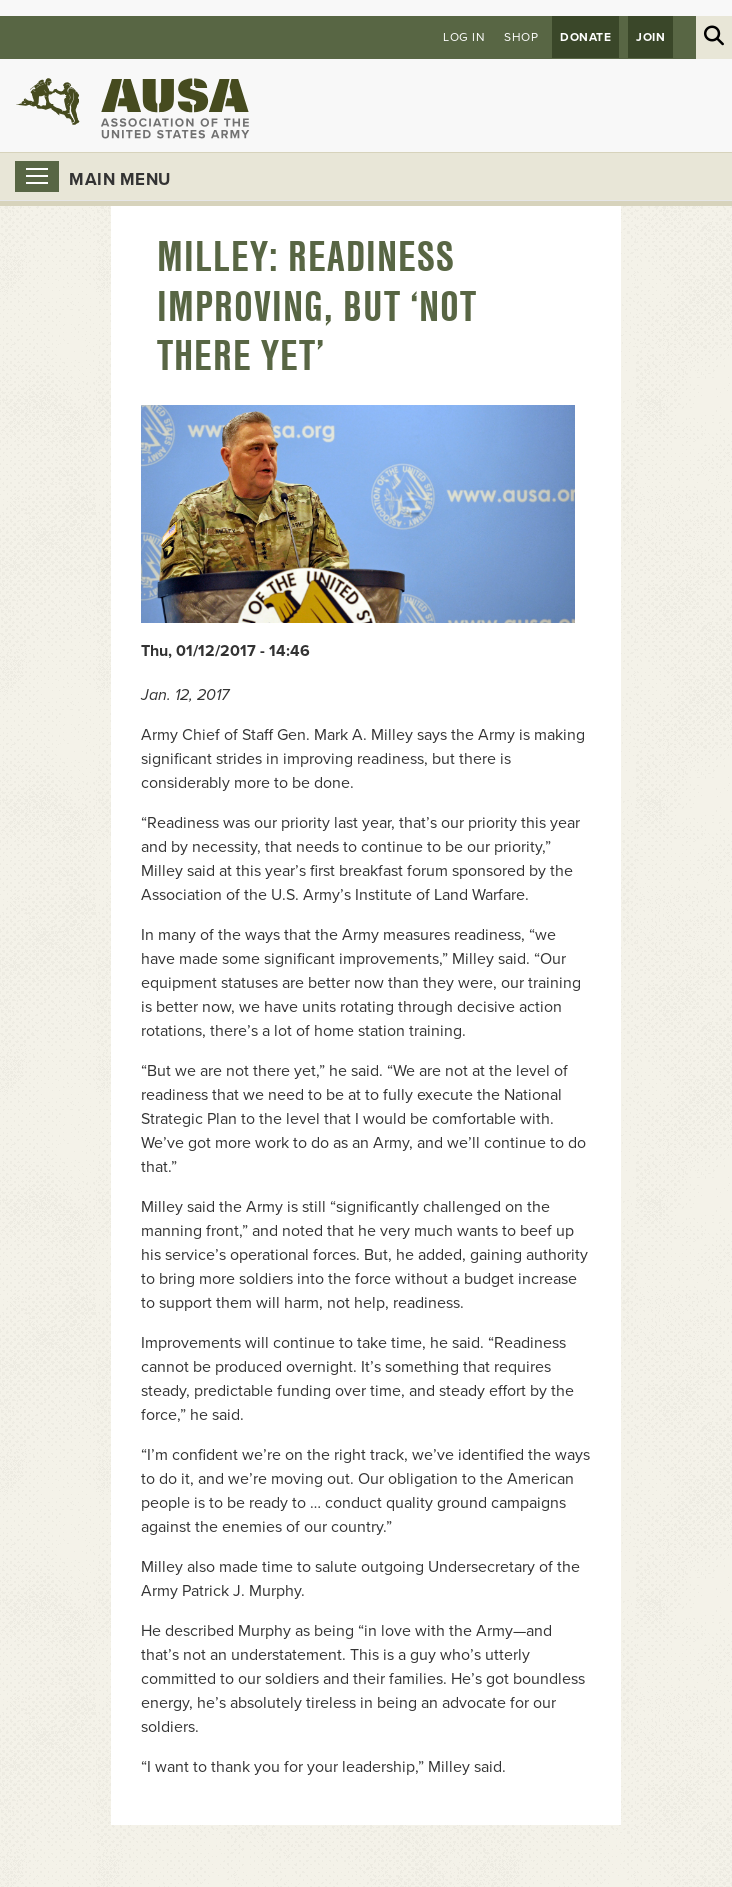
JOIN (650, 37)
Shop (521, 37)
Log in (464, 37)
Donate (585, 37)
